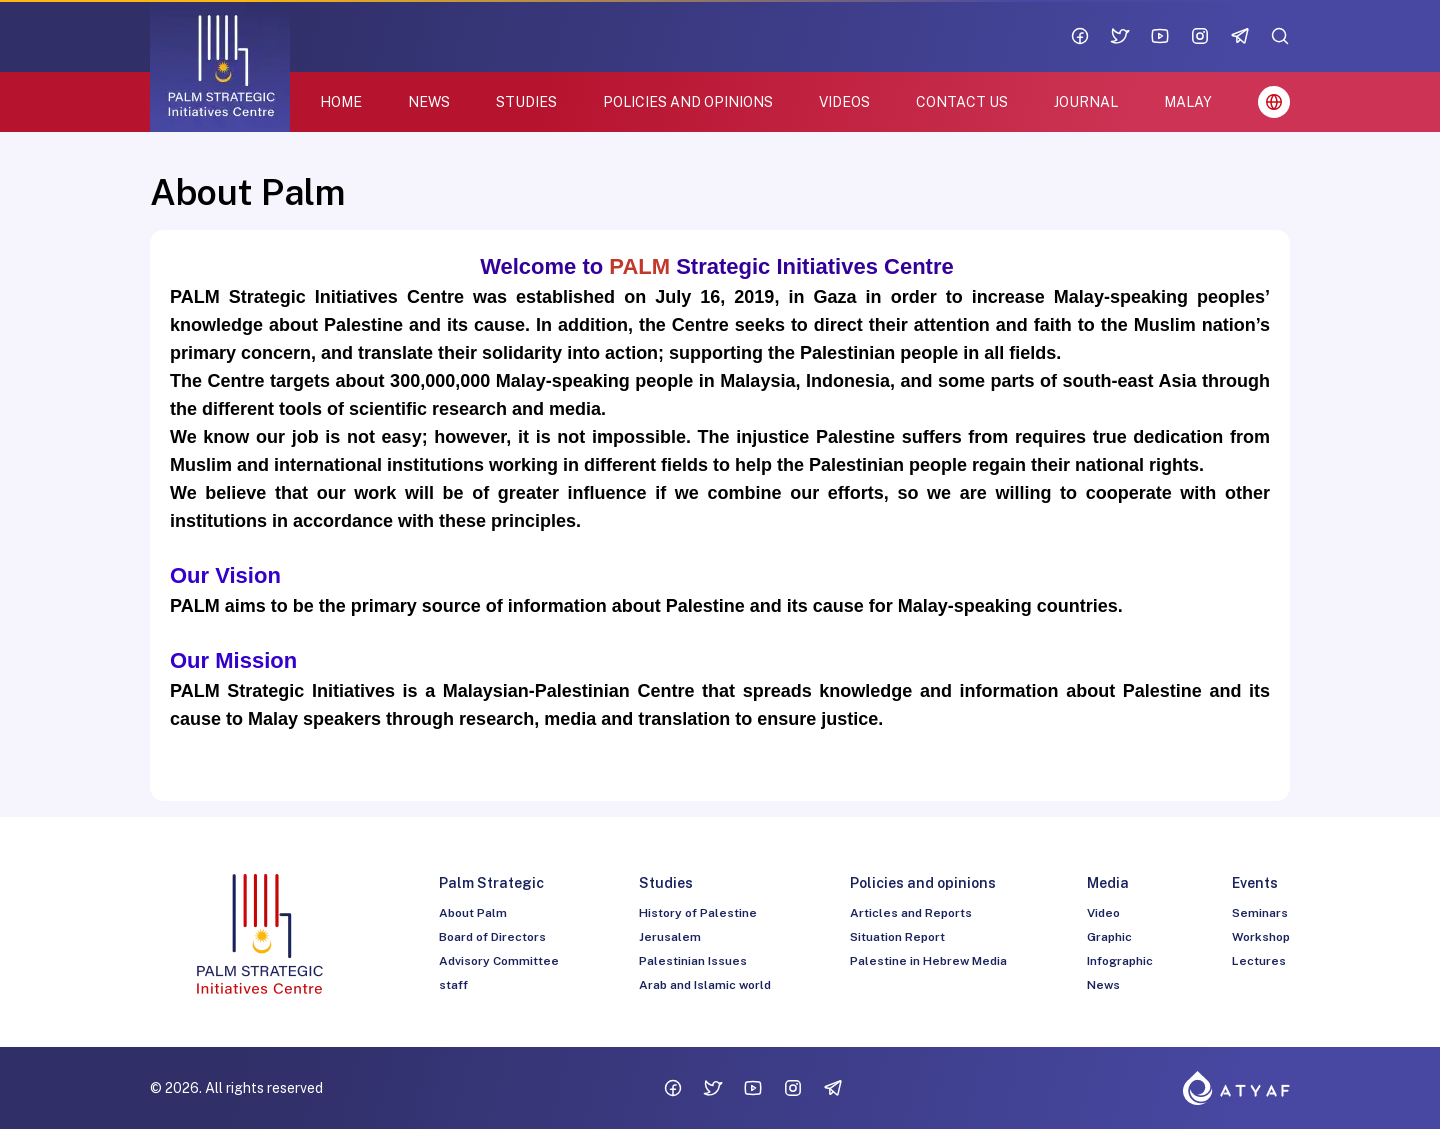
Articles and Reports (911, 913)
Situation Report (897, 937)
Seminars (1260, 913)
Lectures (1259, 961)
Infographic (1120, 961)
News (1103, 985)
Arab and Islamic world (705, 985)
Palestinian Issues (693, 961)
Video (1103, 913)
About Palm (473, 913)
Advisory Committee (499, 961)
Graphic (1109, 937)
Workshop (1261, 937)
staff (453, 985)
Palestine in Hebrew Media (928, 961)
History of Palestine (698, 913)
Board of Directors (492, 937)
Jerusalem (670, 937)
